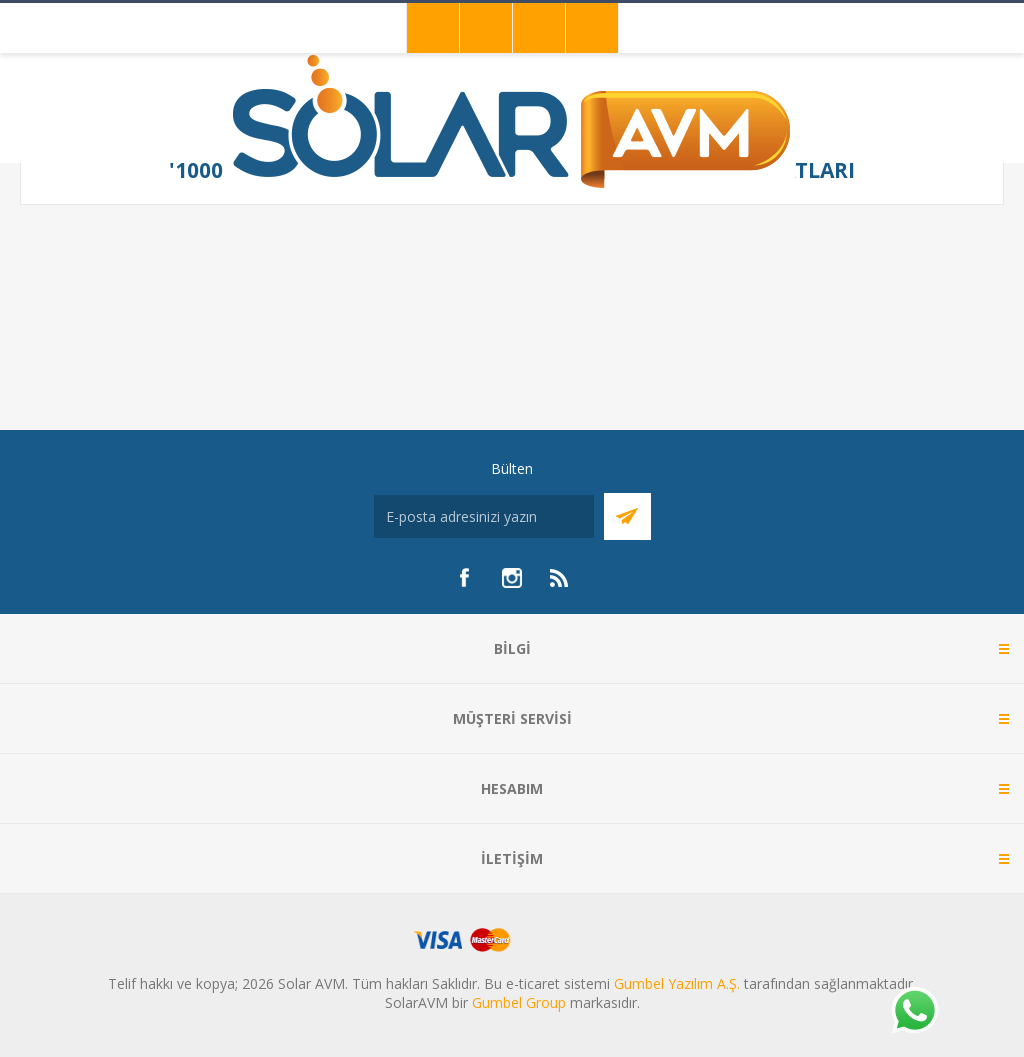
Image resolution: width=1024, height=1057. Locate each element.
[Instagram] (512, 578)
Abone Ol (627, 516)
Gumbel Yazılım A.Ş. (677, 983)
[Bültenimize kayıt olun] (484, 516)
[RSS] (560, 578)
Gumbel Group (519, 1002)
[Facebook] (464, 578)
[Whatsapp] (914, 1012)
